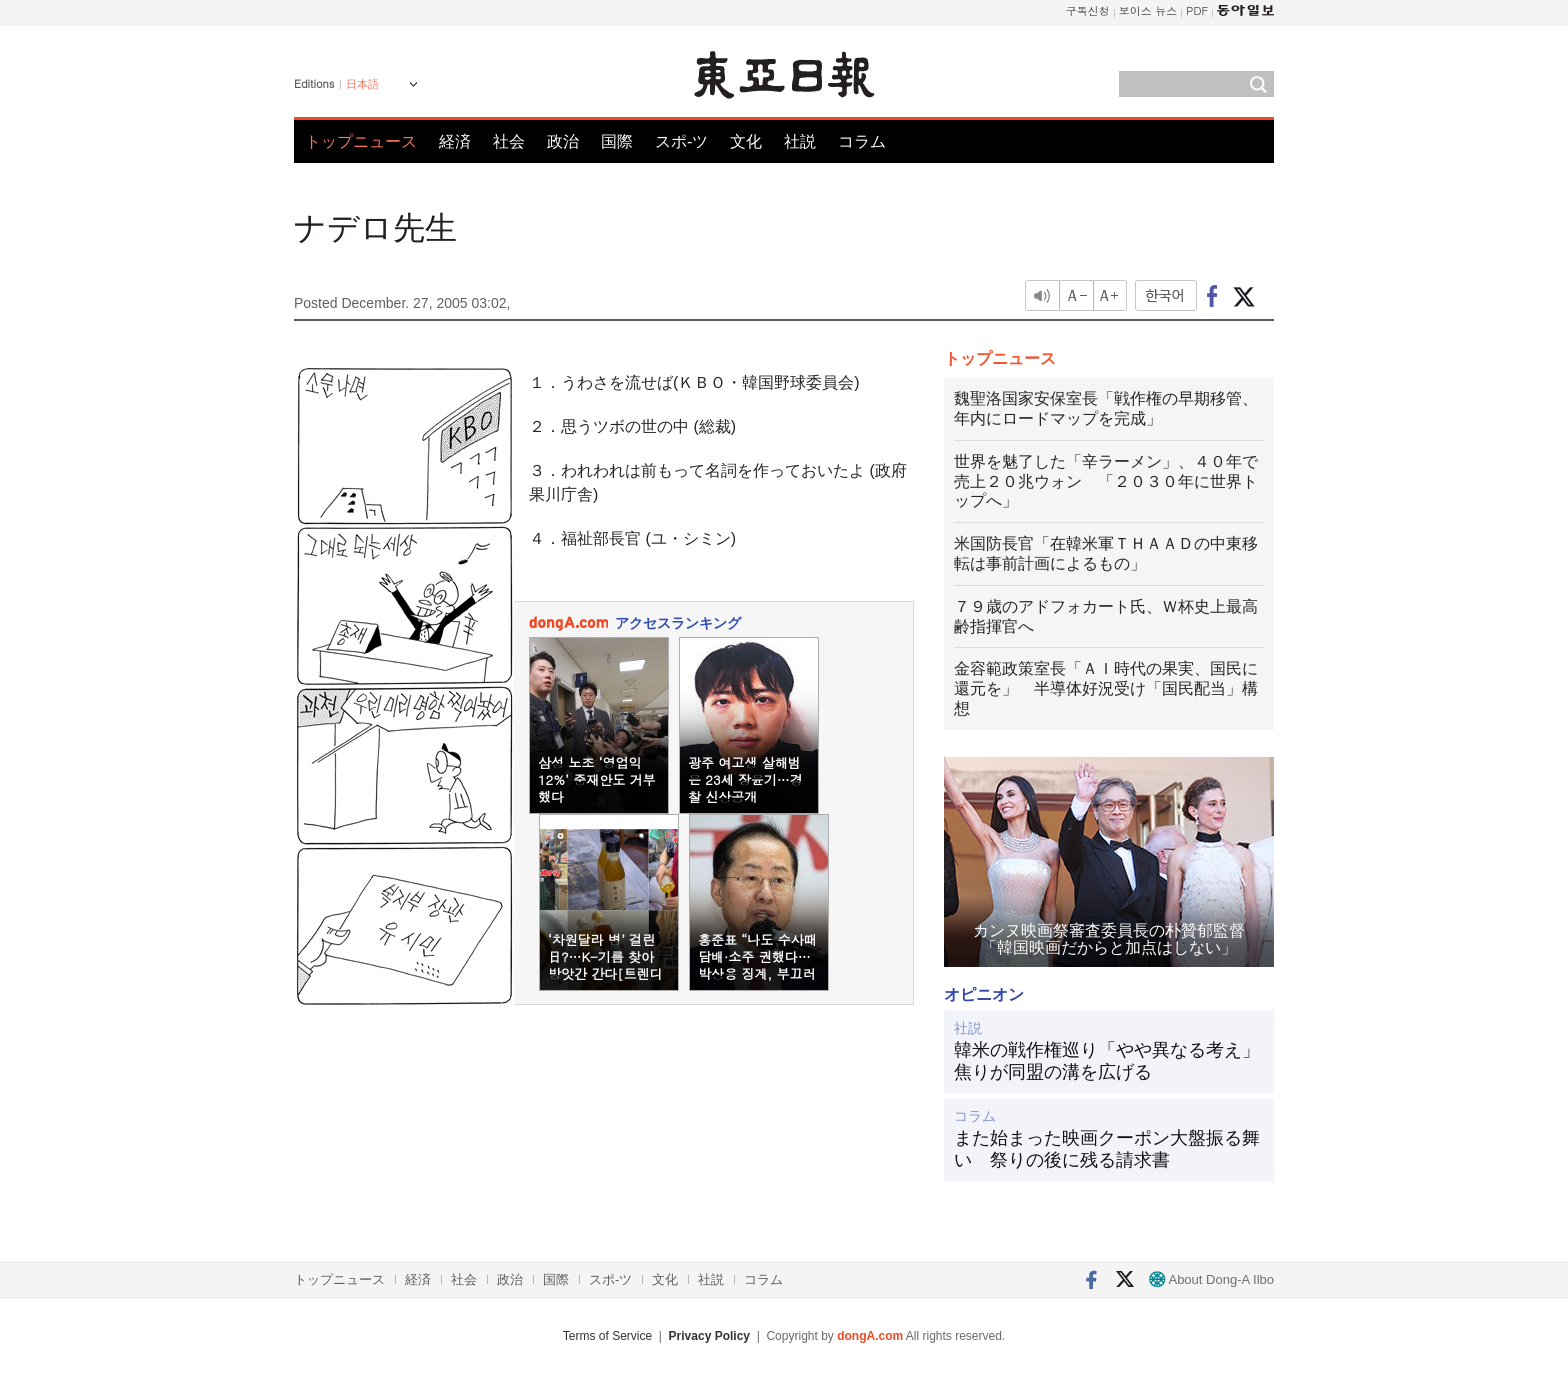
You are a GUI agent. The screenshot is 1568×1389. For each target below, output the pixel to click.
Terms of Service (607, 1336)
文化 (746, 141)
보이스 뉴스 (1148, 10)
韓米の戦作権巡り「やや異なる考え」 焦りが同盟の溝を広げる (1109, 1061)
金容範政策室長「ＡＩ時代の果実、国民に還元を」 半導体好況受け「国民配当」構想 (1106, 688)
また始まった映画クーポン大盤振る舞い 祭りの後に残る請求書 (1107, 1149)
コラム (862, 141)
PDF (1197, 10)
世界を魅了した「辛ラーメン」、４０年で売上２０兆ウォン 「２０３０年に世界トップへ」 (1106, 481)
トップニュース (361, 141)
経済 (455, 141)
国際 (617, 141)
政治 (563, 141)
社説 (800, 141)
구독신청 (1088, 10)
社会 (509, 141)
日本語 (362, 84)
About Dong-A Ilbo (1211, 1279)
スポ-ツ (681, 141)
